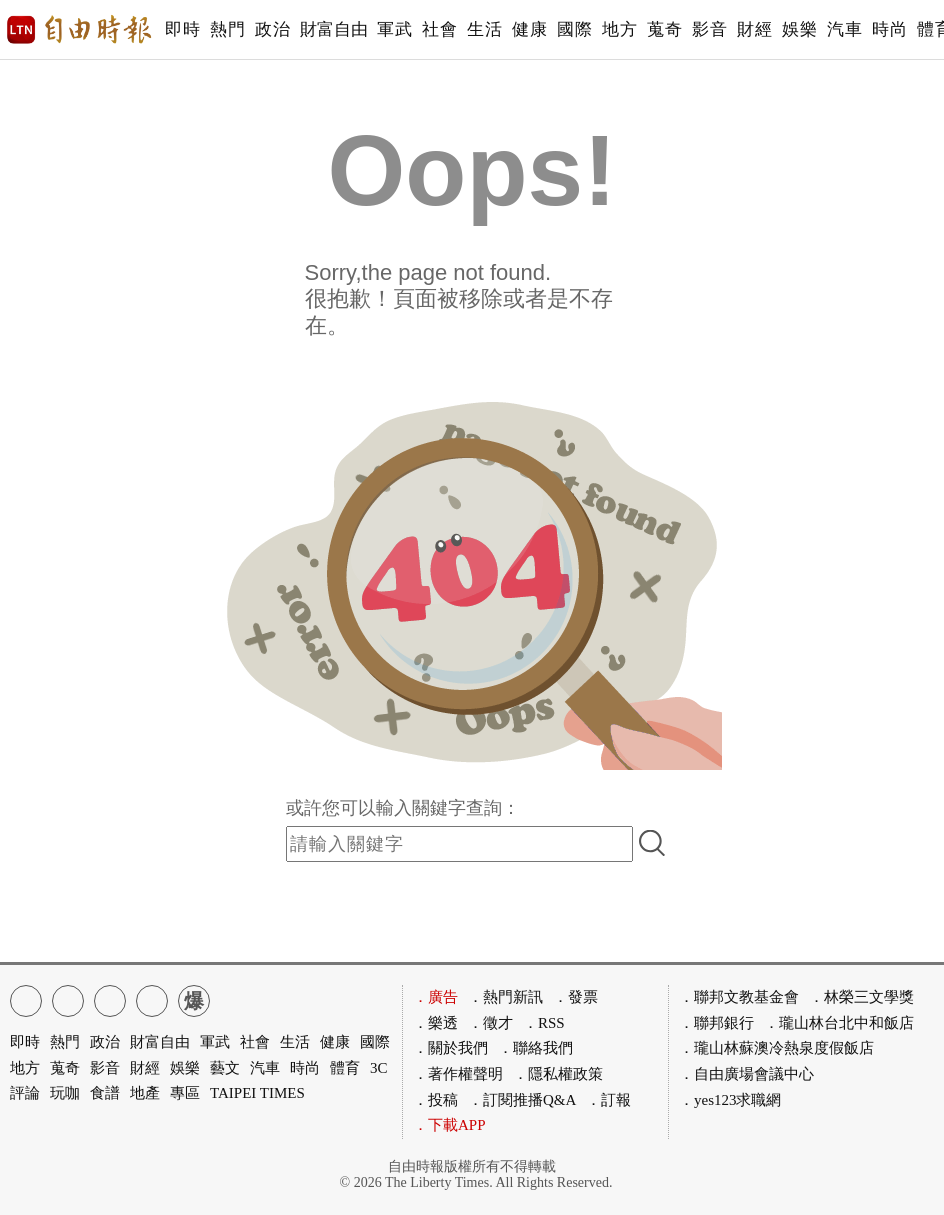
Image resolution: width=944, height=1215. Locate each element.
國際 (574, 29)
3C (379, 1068)
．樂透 (435, 1023)
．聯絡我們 (535, 1048)
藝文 (225, 1068)
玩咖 (65, 1093)
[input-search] (459, 844)
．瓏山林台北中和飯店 (839, 1023)
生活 (484, 29)
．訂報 (608, 1100)
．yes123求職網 (730, 1100)
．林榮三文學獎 (861, 997)
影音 (709, 29)
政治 (272, 29)
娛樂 (799, 29)
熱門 (227, 29)
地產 (145, 1093)
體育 (345, 1068)
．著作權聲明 (458, 1074)
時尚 (889, 29)
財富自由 (333, 29)
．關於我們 (450, 1048)
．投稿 (435, 1100)
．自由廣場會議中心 (746, 1074)
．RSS (544, 1023)
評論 (25, 1093)
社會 (439, 29)
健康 (529, 29)
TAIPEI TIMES (257, 1093)
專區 (185, 1093)
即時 (182, 29)
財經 (754, 29)
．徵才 (490, 1023)
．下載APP (449, 1125)
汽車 (844, 29)
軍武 (394, 29)
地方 (619, 29)
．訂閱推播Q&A (522, 1100)
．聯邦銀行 (716, 1023)
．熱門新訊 (505, 997)
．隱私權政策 (558, 1074)
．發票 (575, 997)
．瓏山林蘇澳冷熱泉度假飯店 (776, 1048)
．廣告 (435, 997)
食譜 (105, 1093)
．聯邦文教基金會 (739, 997)
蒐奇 (664, 29)
